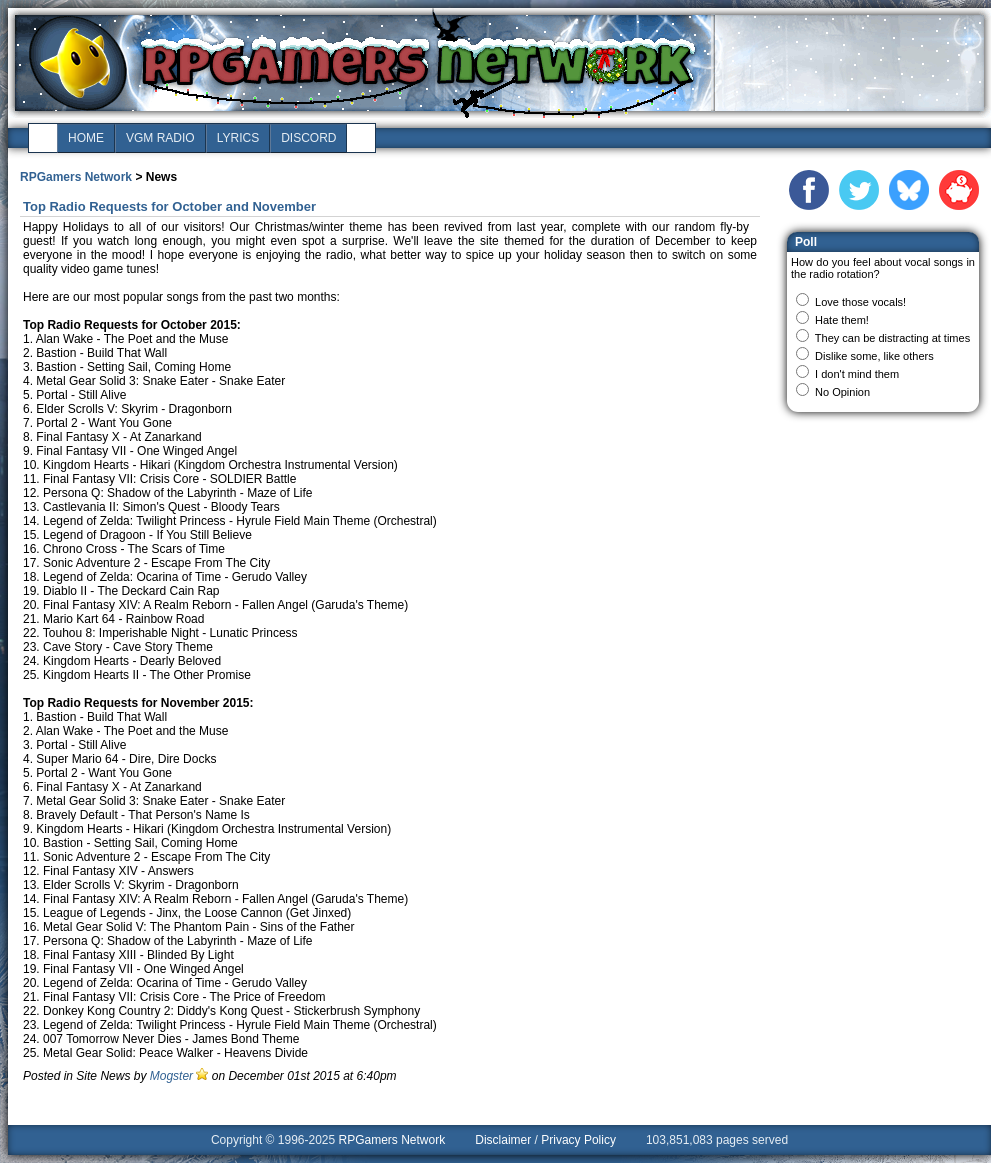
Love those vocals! (860, 302)
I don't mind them (857, 374)
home (86, 138)
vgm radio (160, 138)
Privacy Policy (578, 1140)
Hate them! (842, 320)
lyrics (238, 138)
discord (308, 138)
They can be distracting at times (892, 338)
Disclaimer (503, 1140)
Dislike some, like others (874, 356)
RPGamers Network (76, 177)
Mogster (171, 1076)
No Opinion (842, 392)
